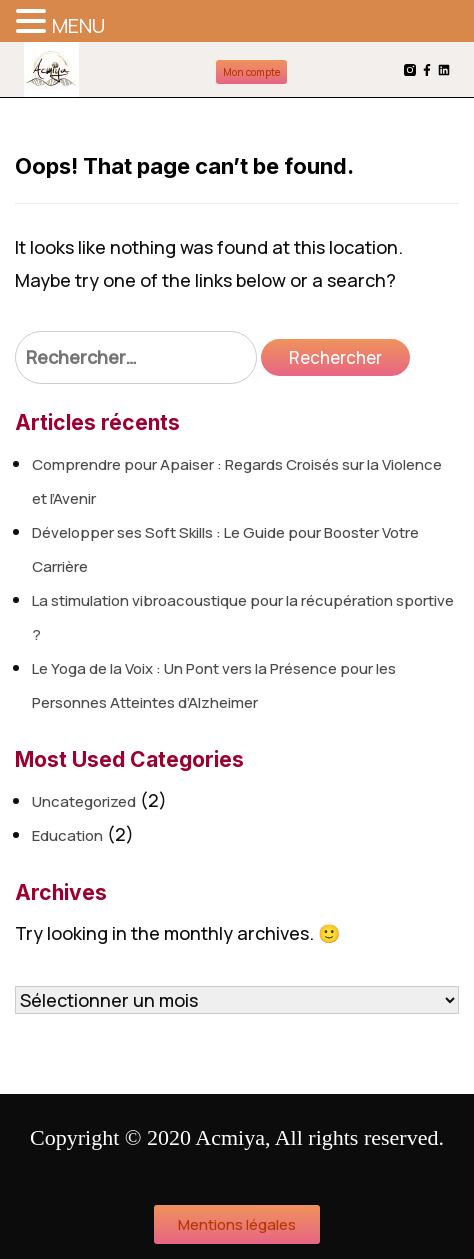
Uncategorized (84, 801)
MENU (78, 25)
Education (67, 835)
